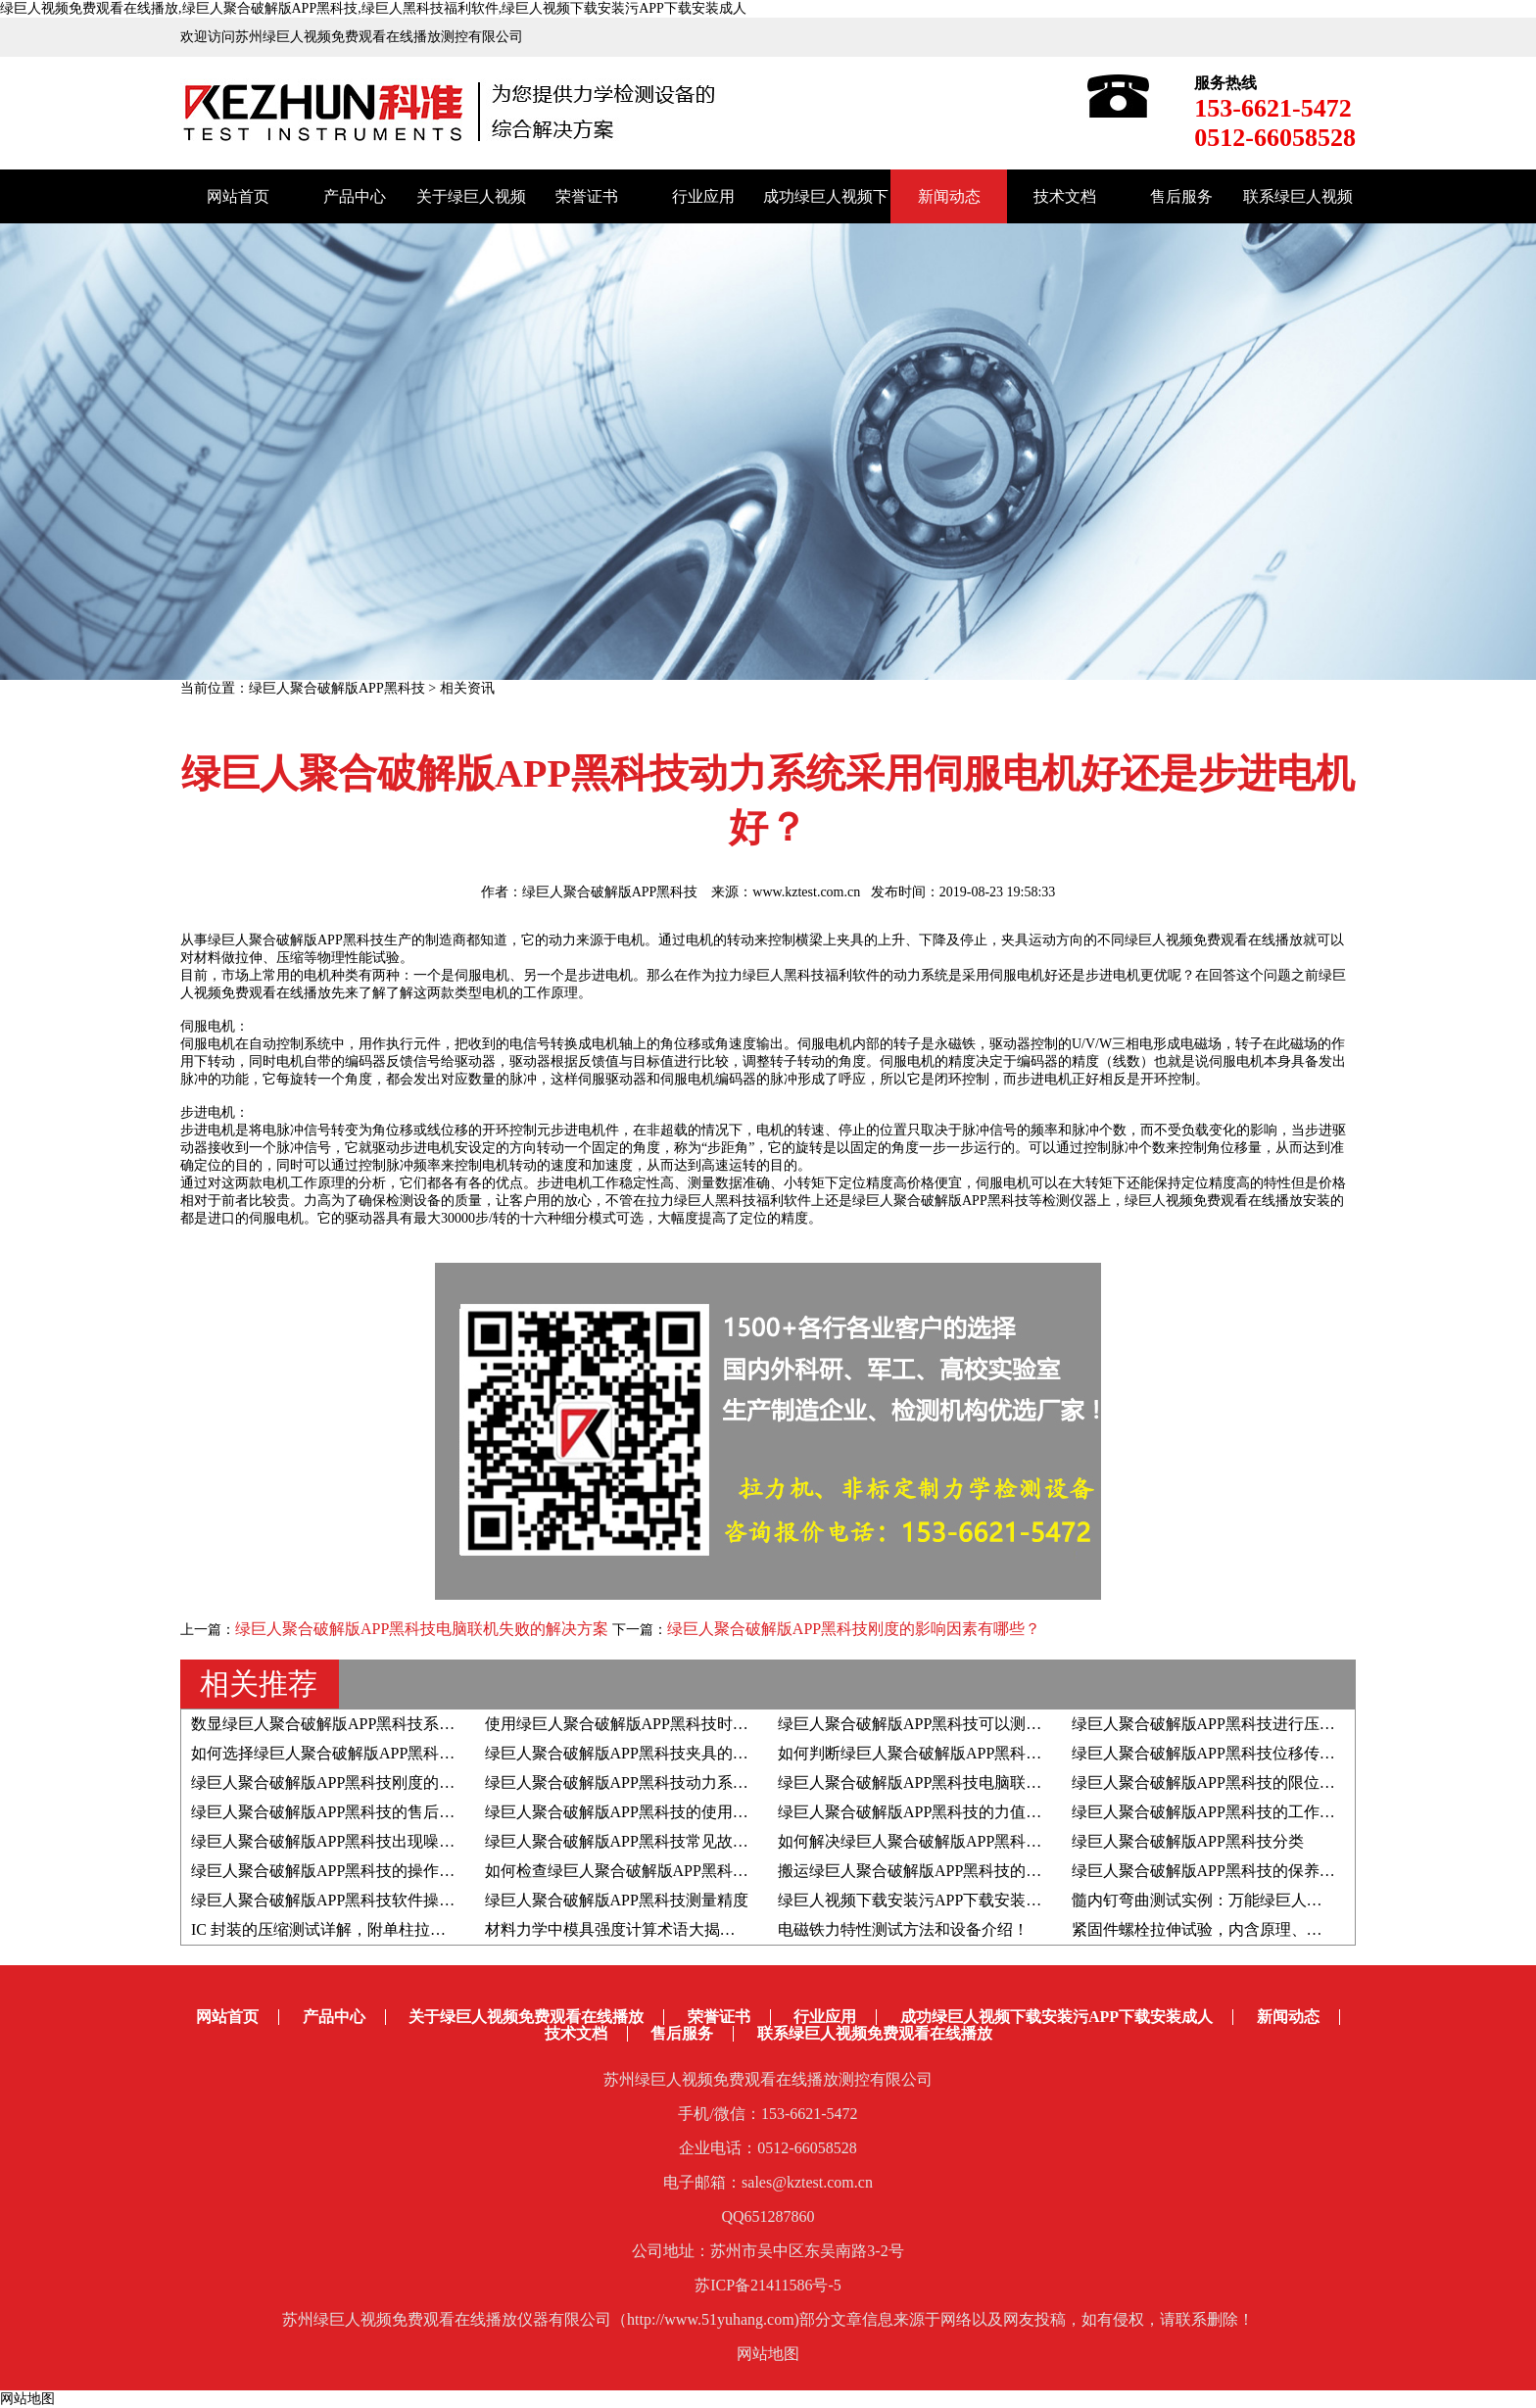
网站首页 (238, 196)
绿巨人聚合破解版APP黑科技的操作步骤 (330, 1870)
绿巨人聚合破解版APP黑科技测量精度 (616, 1900)
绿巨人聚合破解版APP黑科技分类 (1188, 1841)
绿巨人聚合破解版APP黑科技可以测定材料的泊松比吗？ (972, 1723)
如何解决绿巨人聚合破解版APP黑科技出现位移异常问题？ (980, 1841)
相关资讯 (467, 688)
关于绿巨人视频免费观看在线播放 (526, 2016)
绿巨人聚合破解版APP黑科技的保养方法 (1211, 1870)
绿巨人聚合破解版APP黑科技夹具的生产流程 (640, 1753)
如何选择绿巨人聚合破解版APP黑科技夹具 (338, 1753)
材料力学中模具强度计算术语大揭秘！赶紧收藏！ (657, 1929)
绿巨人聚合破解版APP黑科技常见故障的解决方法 (656, 1841)
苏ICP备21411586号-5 (768, 2285)
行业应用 (703, 196)
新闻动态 (949, 196)
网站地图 (768, 2353)
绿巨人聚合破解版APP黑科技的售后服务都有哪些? (365, 1812)
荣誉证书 (586, 196)
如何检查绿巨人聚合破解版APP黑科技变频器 (640, 1870)
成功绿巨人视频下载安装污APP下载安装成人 (1056, 2016)
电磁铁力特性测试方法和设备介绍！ (903, 1929)
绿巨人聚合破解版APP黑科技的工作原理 (1211, 1812)
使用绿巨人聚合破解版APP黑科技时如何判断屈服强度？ (679, 1723)
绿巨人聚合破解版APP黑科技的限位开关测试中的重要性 (1266, 1782)
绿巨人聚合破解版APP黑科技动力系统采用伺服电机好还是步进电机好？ (734, 1782)
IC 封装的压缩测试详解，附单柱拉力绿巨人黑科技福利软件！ (404, 1929)
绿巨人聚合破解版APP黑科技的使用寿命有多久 (648, 1812)
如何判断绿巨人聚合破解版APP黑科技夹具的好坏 (949, 1753)
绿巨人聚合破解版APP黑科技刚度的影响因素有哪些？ (853, 1628)
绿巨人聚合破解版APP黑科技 (337, 688)
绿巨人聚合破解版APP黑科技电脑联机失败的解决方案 (421, 1628)
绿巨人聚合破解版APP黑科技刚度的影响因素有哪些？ (377, 1782)
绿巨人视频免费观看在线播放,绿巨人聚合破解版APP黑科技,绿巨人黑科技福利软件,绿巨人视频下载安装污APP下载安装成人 (373, 8)
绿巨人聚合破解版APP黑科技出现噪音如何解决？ (362, 1841)
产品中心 (354, 196)
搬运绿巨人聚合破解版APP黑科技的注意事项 (933, 1870)
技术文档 (1064, 196)
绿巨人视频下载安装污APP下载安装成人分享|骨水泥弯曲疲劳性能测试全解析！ (1052, 1900)
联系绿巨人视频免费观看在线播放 (874, 2033)
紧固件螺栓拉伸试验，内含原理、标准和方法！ (1236, 1929)
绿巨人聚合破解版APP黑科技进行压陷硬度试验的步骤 (1258, 1723)
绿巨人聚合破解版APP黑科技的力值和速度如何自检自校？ (980, 1812)
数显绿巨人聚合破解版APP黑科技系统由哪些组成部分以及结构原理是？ (440, 1723)
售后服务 (1181, 196)
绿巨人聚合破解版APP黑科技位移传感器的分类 (1235, 1753)
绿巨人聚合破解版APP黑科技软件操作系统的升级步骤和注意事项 (417, 1900)
